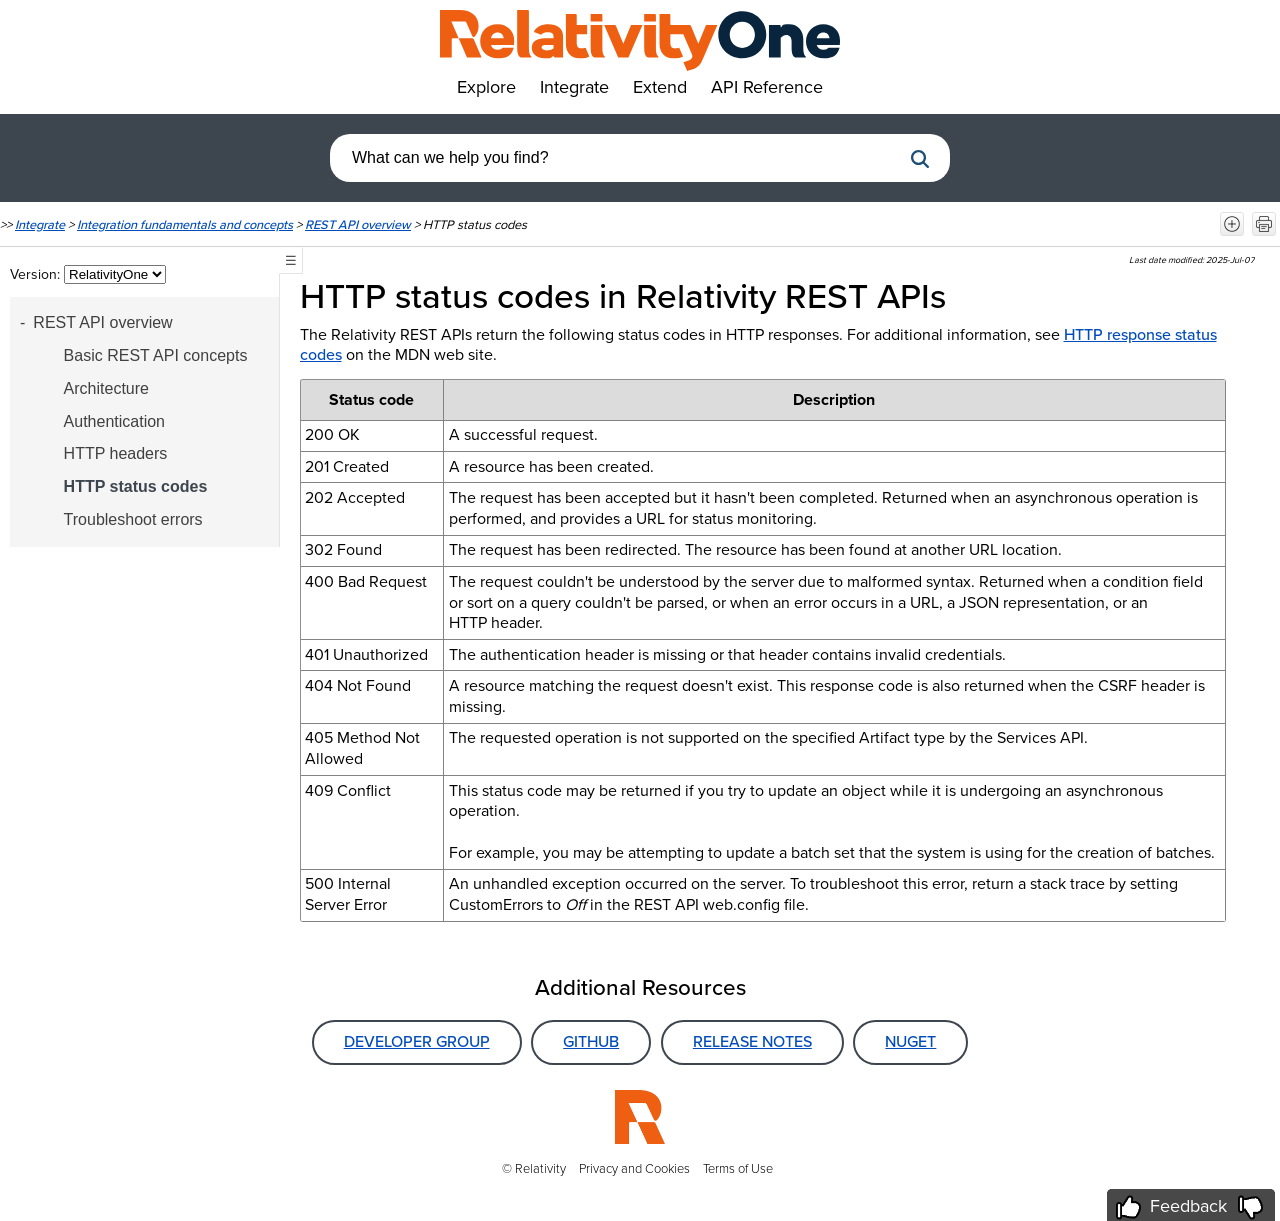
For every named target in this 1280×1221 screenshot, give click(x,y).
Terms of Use (738, 1168)
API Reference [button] (767, 87)
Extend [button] (660, 87)
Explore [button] (486, 87)
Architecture (106, 388)
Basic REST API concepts (156, 355)
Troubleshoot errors (133, 519)
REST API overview (358, 224)
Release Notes (752, 1041)
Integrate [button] (574, 87)
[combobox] (615, 158)
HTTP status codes (136, 486)
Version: (37, 274)
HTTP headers (116, 453)
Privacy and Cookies (634, 1168)
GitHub (591, 1041)
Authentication (114, 421)
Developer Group (417, 1041)
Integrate (40, 224)
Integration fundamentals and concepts (185, 224)
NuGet (910, 1041)
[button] (920, 159)
